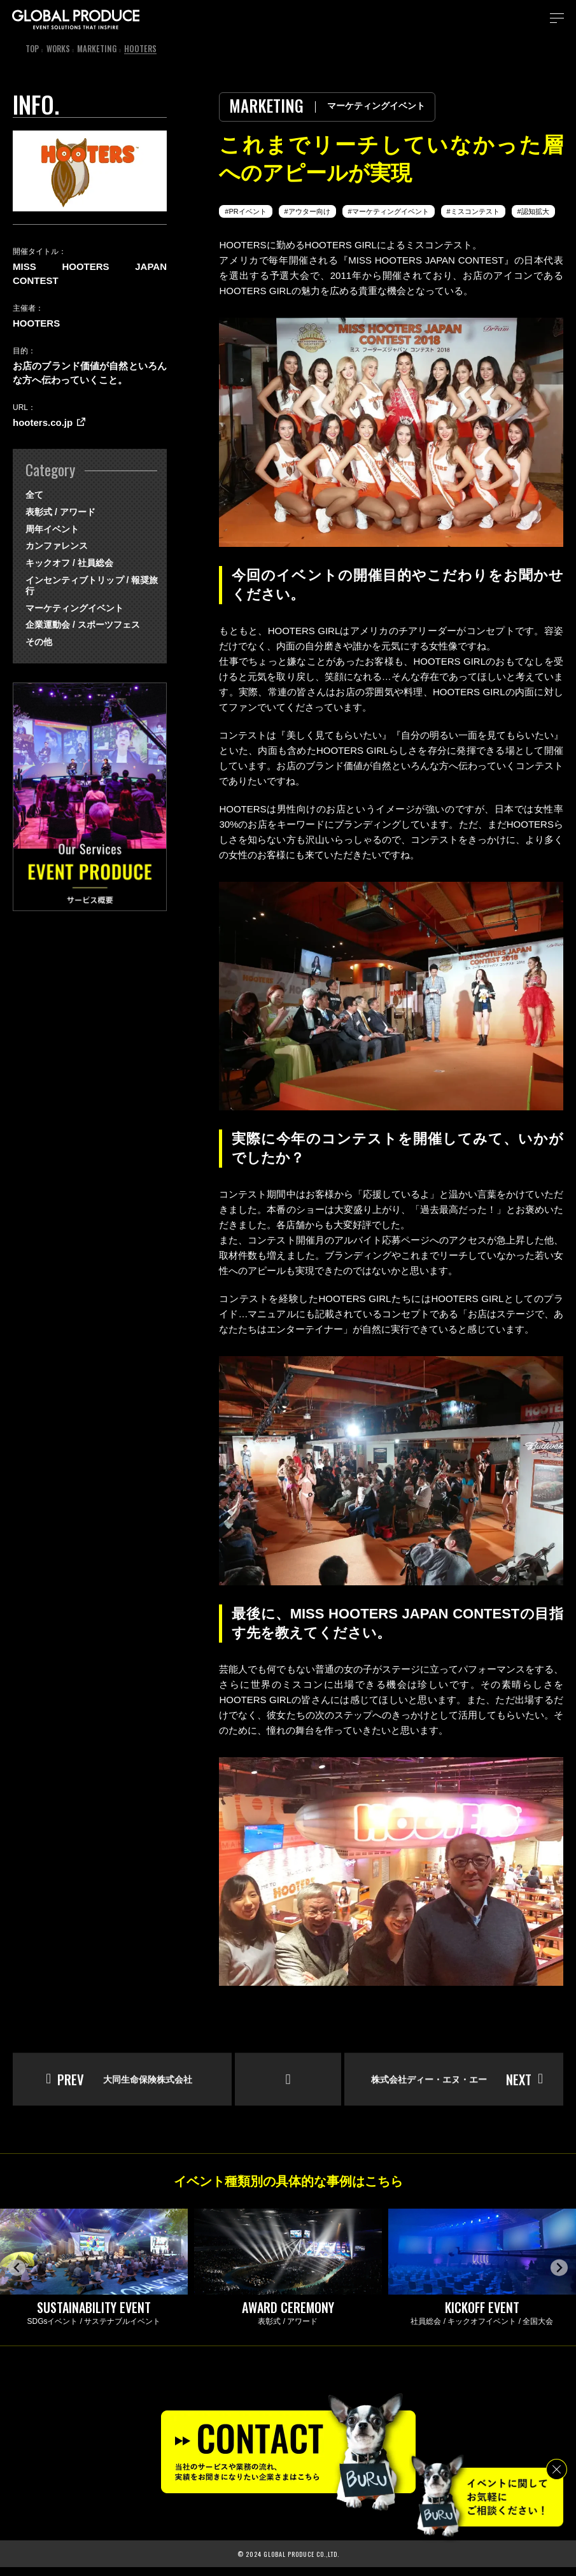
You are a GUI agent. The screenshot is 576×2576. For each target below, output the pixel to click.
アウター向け (311, 211)
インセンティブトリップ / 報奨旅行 (90, 580)
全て (34, 495)
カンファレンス (56, 546)
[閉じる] (556, 2469)
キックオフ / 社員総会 (69, 563)
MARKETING (98, 48)
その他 (38, 631)
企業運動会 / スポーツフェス (82, 614)
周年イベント (52, 529)
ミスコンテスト (479, 211)
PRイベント (248, 211)
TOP (32, 48)
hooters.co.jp (43, 422)
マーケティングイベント (393, 211)
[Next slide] (559, 2276)
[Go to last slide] (16, 2276)
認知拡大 (541, 211)
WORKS (59, 48)
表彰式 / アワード (60, 512)
